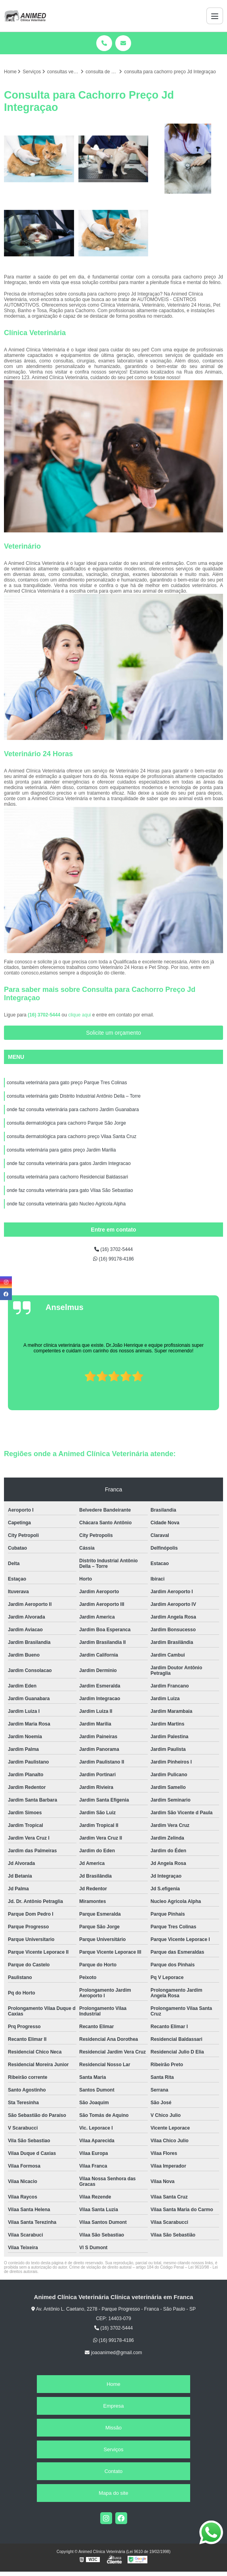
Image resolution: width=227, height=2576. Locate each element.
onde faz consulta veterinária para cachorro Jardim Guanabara (73, 1109)
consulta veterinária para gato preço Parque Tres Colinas (67, 1082)
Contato (114, 2471)
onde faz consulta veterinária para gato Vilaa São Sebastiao (70, 1190)
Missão (113, 2428)
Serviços (114, 2449)
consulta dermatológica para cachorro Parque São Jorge (66, 1123)
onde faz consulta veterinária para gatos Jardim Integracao (69, 1163)
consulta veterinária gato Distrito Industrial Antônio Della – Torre (74, 1096)
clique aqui (79, 1015)
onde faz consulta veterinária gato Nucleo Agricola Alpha (66, 1204)
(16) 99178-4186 (113, 1259)
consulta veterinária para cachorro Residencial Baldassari (67, 1177)
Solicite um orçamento (113, 1033)
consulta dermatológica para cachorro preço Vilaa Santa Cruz (71, 1136)
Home (113, 2384)
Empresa (113, 2406)
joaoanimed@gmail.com (113, 2352)
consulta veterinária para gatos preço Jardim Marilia (61, 1150)
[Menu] (214, 15)
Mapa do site (113, 2493)
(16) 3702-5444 (44, 1015)
